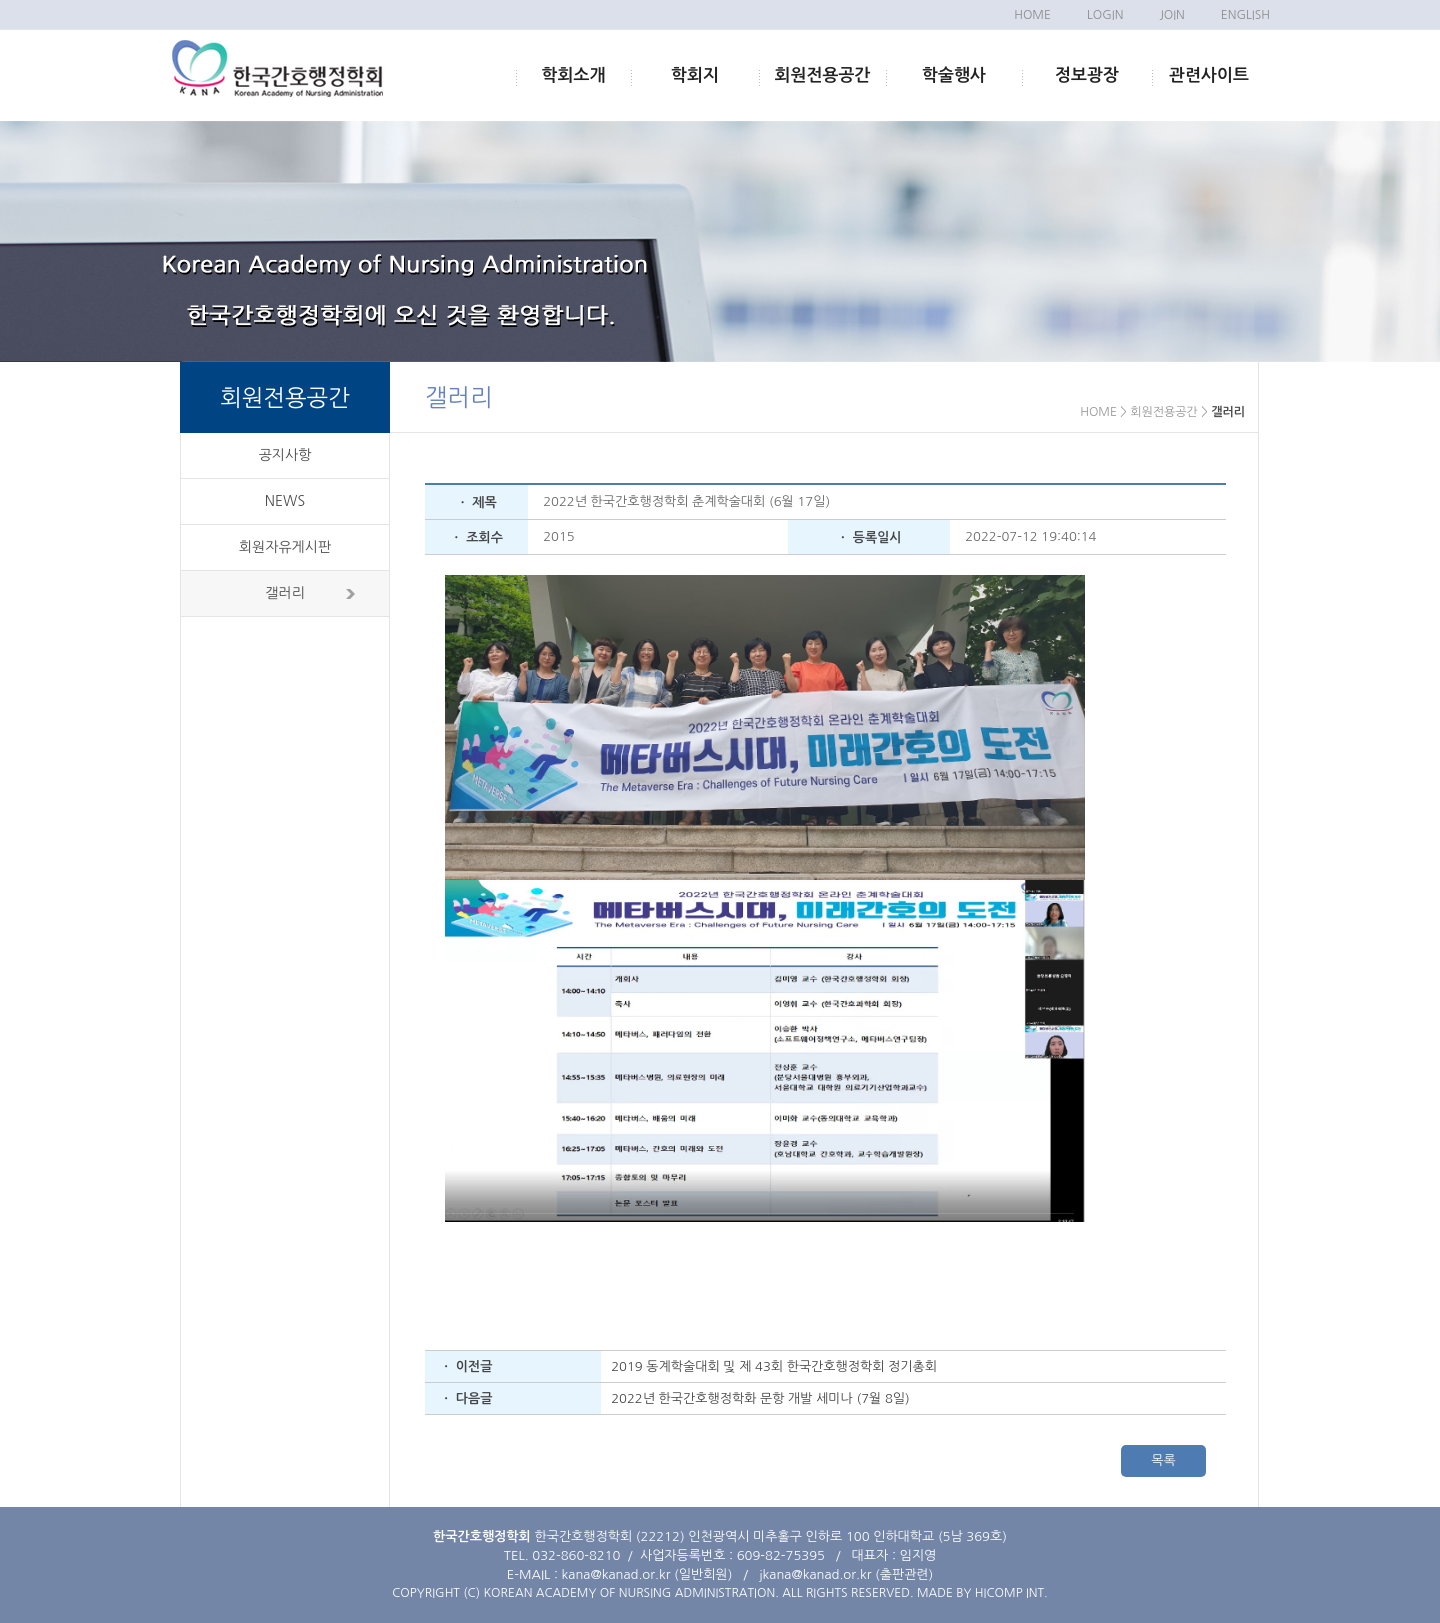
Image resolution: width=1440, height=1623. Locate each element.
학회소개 (574, 75)
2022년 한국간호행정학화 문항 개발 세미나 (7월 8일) (760, 1398)
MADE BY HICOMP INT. (982, 1593)
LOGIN (1105, 15)
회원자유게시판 (285, 547)
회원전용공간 (823, 75)
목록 (1163, 1460)
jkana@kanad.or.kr (815, 1574)
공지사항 (285, 455)
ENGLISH (1245, 15)
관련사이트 (1209, 75)
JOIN (1171, 15)
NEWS (285, 501)
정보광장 (1087, 75)
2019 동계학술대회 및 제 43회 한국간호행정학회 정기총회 (774, 1366)
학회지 (695, 75)
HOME (1032, 15)
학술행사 (954, 75)
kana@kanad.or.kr (616, 1574)
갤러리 (284, 593)
